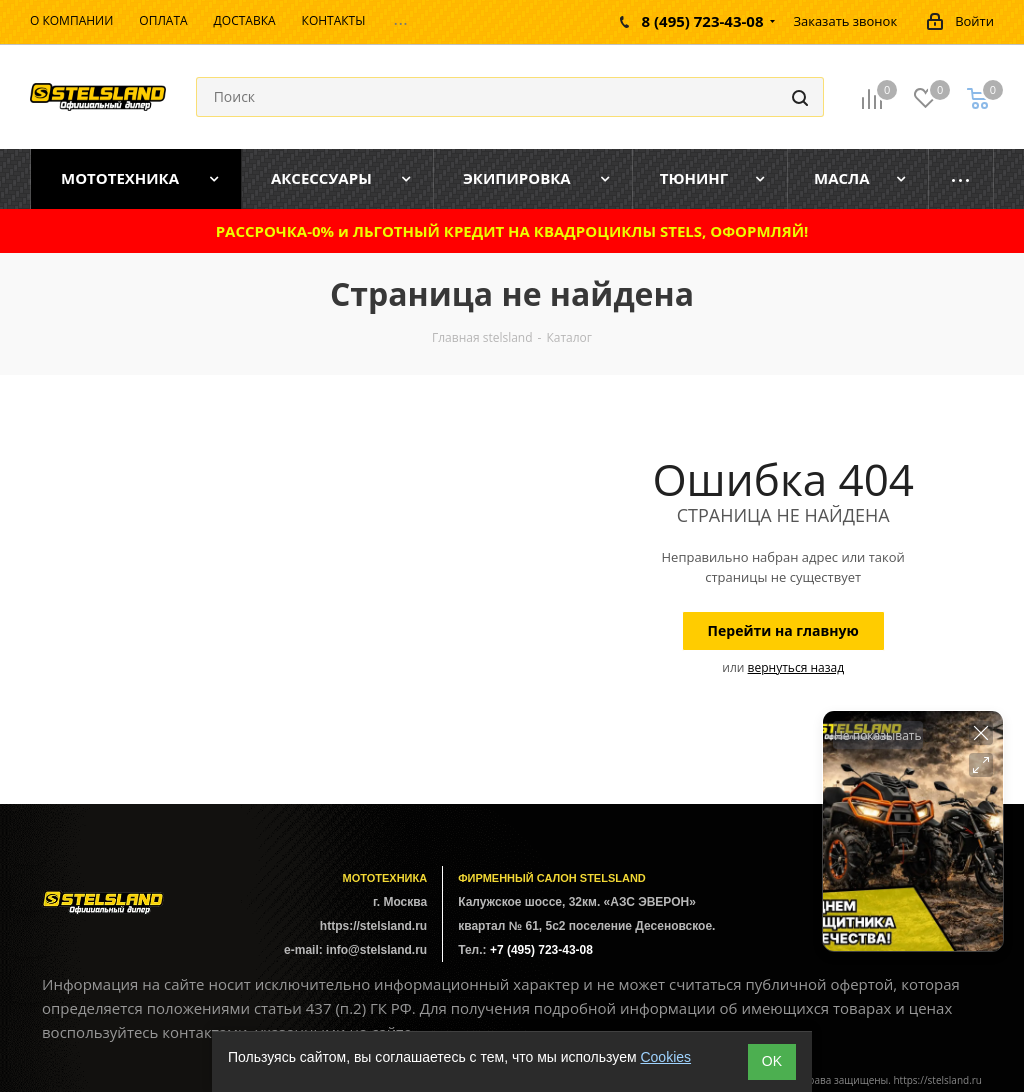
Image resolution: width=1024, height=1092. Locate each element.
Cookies (665, 1057)
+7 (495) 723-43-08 (541, 950)
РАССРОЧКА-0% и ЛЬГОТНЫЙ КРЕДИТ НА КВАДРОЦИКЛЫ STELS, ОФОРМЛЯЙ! (512, 231)
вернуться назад (796, 667)
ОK (772, 1061)
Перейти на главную (783, 630)
